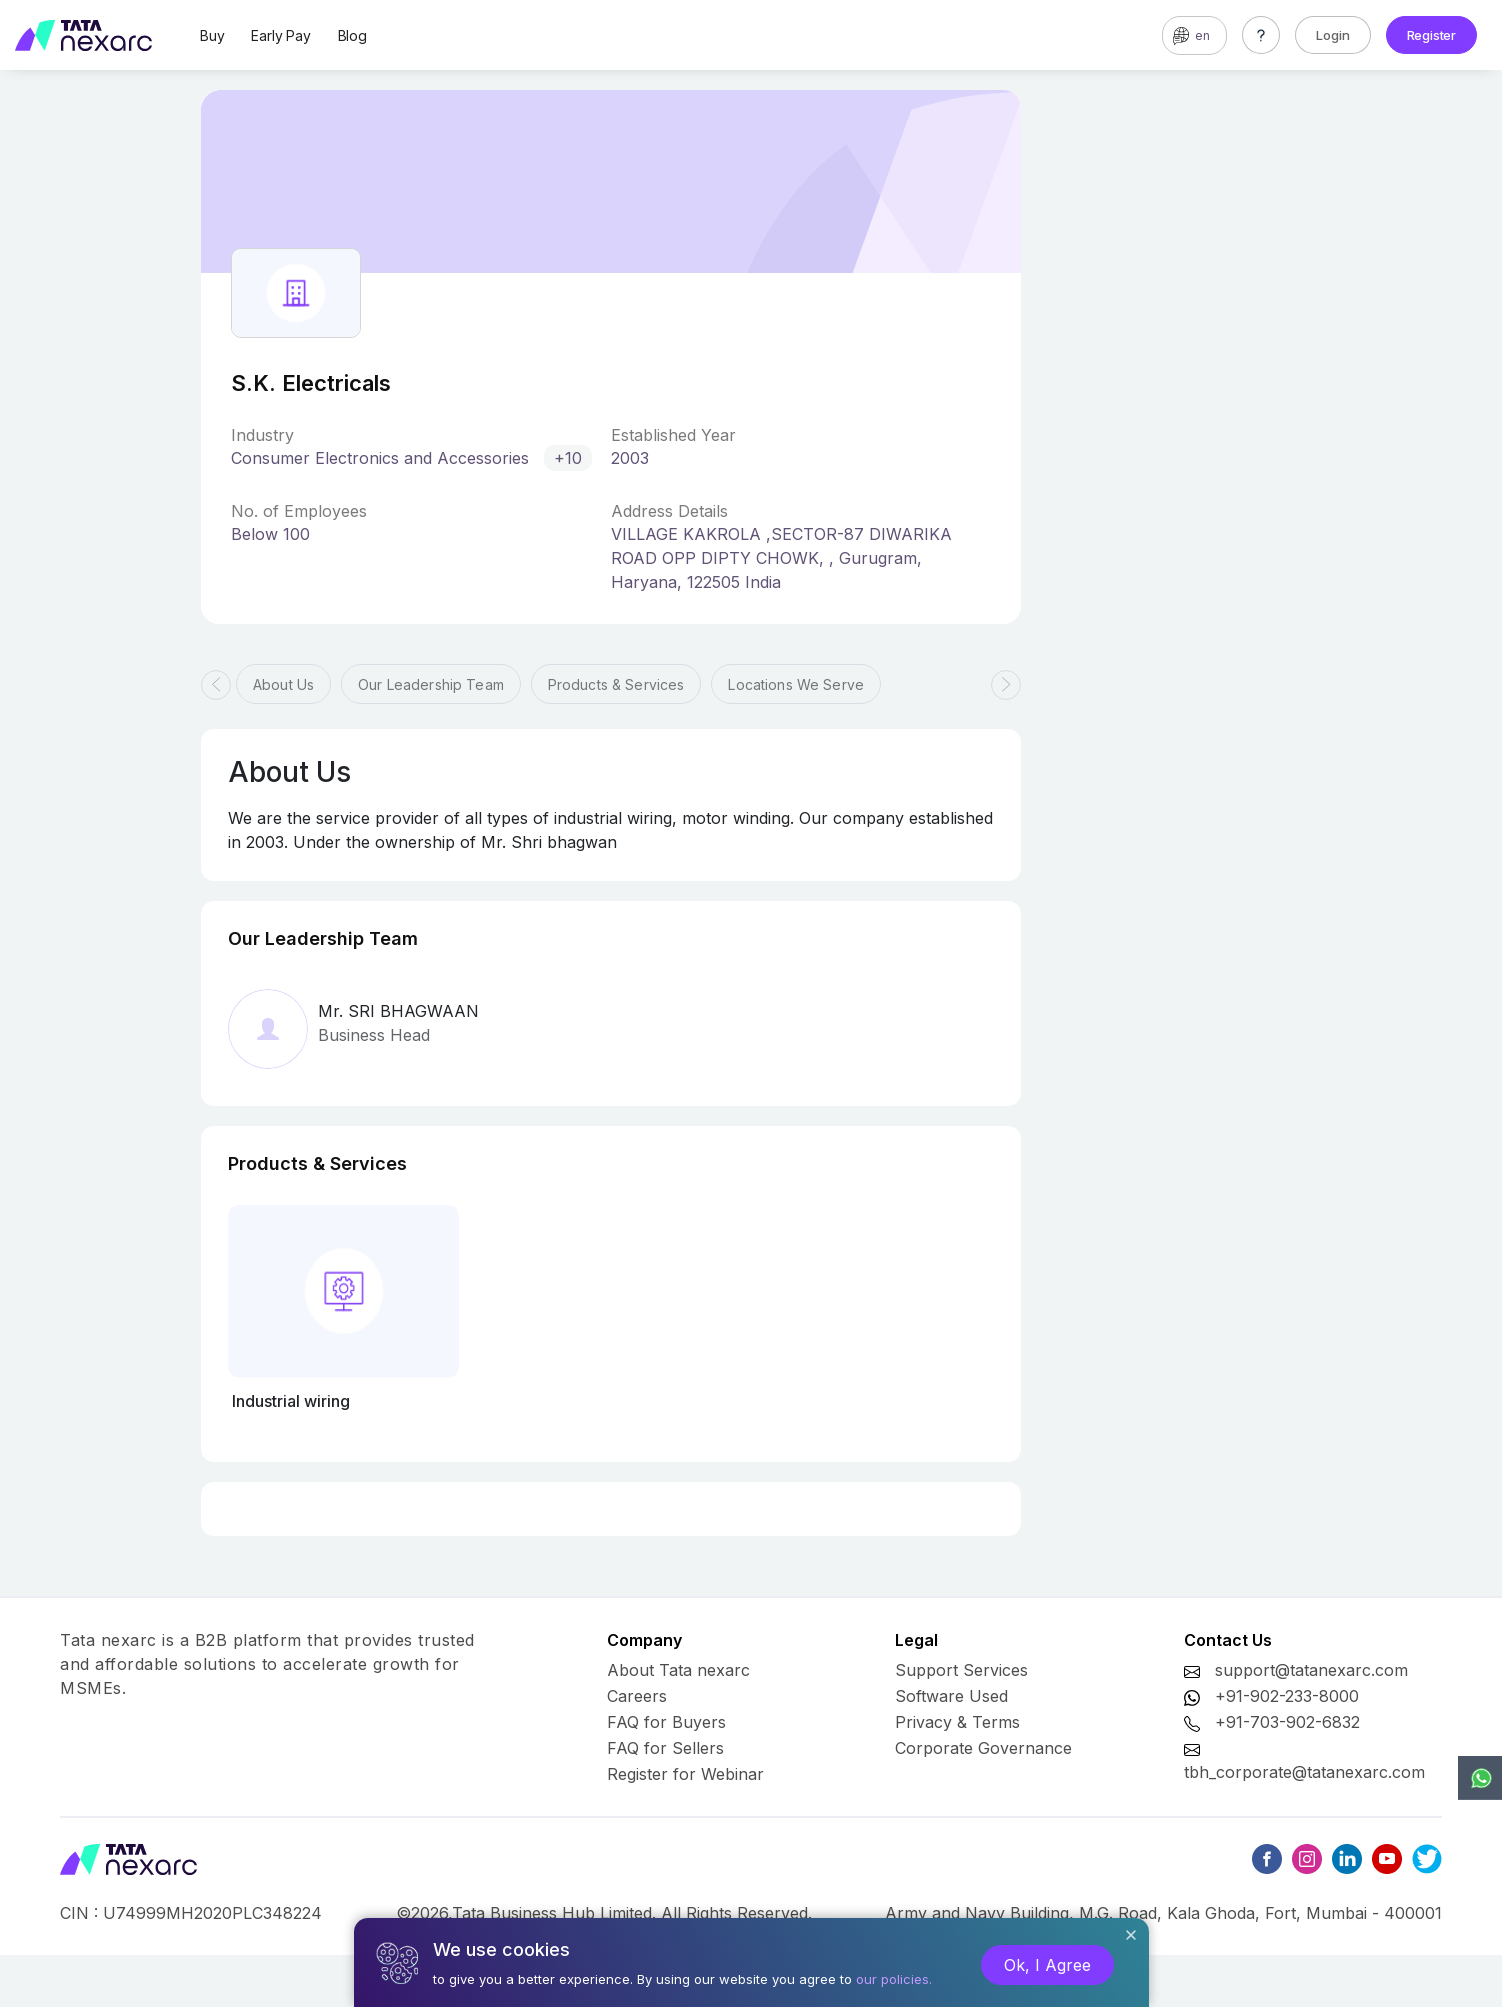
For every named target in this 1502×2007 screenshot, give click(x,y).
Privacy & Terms (957, 1722)
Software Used (951, 1696)
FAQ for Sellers (665, 1748)
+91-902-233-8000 (1287, 1696)
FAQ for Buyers (666, 1722)
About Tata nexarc (678, 1670)
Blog (352, 35)
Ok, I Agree (1047, 1965)
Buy (212, 35)
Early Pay (280, 35)
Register (1431, 35)
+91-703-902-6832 (1287, 1722)
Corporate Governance (983, 1748)
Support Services (961, 1670)
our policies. (894, 1979)
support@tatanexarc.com (1311, 1670)
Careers (637, 1696)
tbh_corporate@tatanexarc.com (1304, 1772)
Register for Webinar (685, 1774)
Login (1333, 35)
